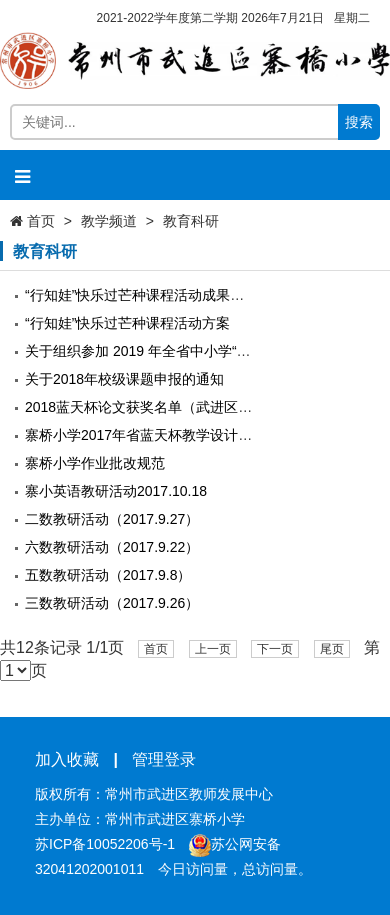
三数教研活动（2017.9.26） (112, 603)
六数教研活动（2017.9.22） (112, 547)
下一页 (275, 649)
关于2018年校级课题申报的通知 (124, 379)
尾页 (332, 649)
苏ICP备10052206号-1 (105, 844)
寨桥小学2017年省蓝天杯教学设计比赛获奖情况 (173, 435)
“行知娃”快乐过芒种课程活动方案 (127, 323)
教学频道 (109, 221)
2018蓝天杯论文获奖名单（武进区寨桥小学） (166, 407)
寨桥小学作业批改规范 (95, 463)
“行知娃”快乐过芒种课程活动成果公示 (141, 295)
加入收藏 (67, 759)
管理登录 (164, 759)
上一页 (213, 649)
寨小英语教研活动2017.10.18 (116, 491)
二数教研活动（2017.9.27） (112, 519)
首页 (41, 221)
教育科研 (191, 221)
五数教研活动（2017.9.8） (108, 575)
